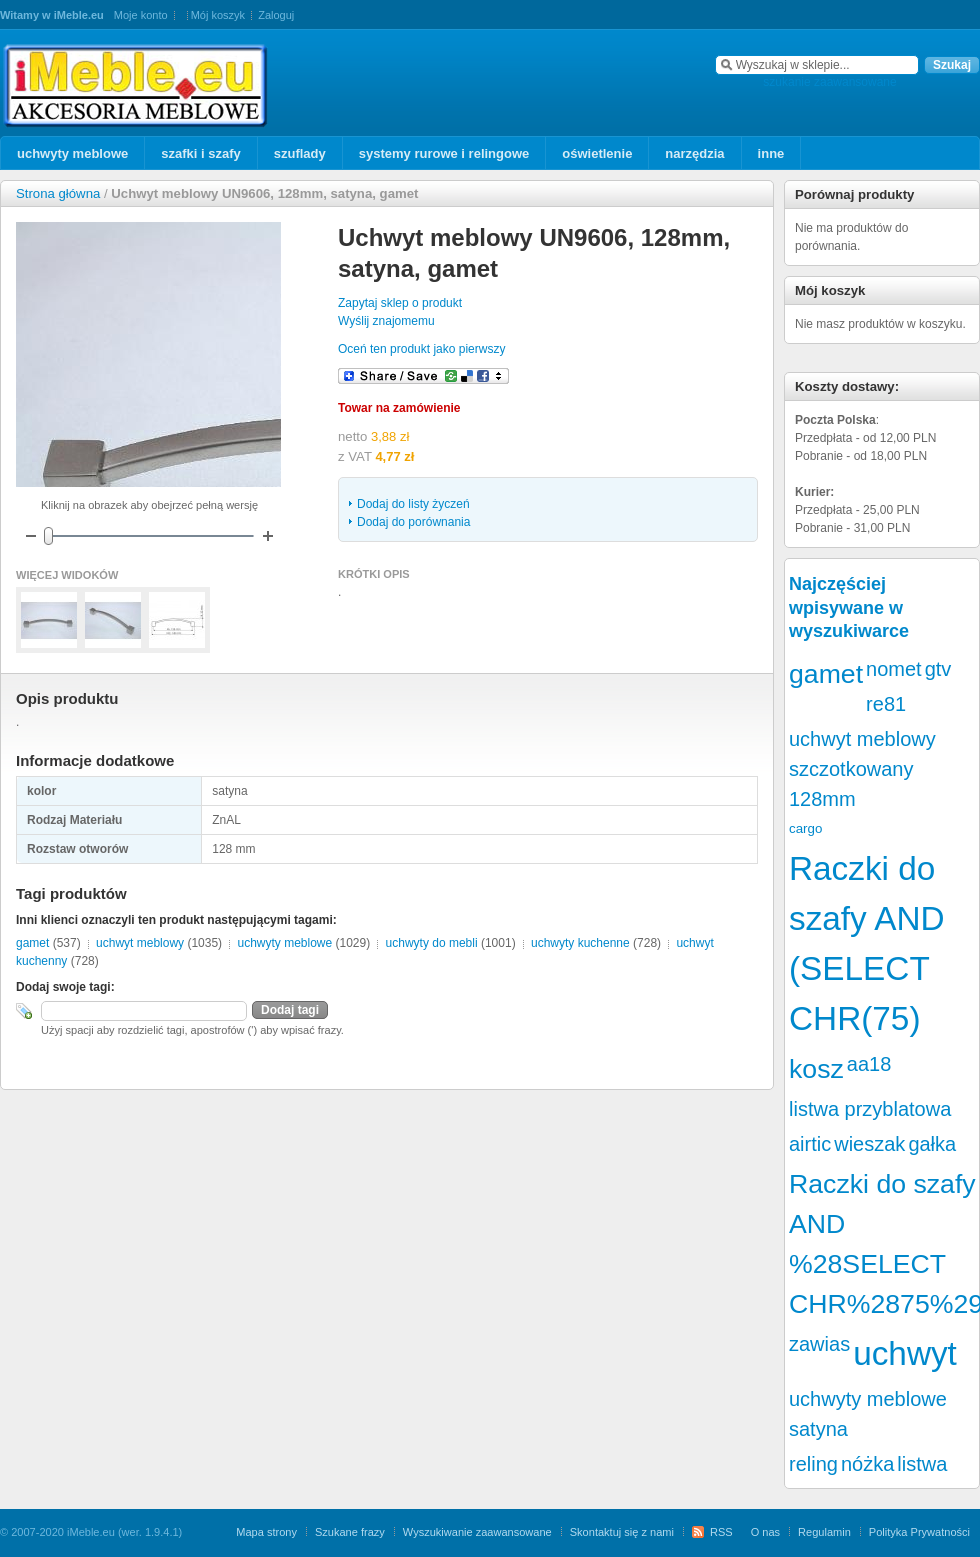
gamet (32, 943)
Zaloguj (276, 15)
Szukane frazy (350, 1532)
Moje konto (141, 15)
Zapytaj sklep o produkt (400, 303)
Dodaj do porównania (413, 522)
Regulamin (824, 1532)
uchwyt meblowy (140, 943)
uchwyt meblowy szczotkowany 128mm (862, 769)
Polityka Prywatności (919, 1532)
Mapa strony (266, 1532)
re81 (886, 704)
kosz (816, 1069)
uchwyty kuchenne (580, 943)
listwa (922, 1464)
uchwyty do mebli (432, 943)
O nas (765, 1532)
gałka (932, 1144)
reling (813, 1464)
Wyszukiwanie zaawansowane (477, 1532)
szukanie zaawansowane (829, 82)
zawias (819, 1344)
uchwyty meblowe (284, 943)
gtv (938, 669)
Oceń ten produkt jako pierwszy (421, 349)
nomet (894, 669)
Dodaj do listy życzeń (413, 504)
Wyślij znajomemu (386, 321)
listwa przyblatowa (870, 1109)
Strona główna (58, 193)
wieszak (869, 1144)
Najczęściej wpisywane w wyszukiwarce (849, 607)
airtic (810, 1144)
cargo (805, 828)
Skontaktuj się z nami (622, 1532)
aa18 (869, 1064)
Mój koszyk (218, 15)
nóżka (867, 1464)
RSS (721, 1532)
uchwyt (905, 1353)
